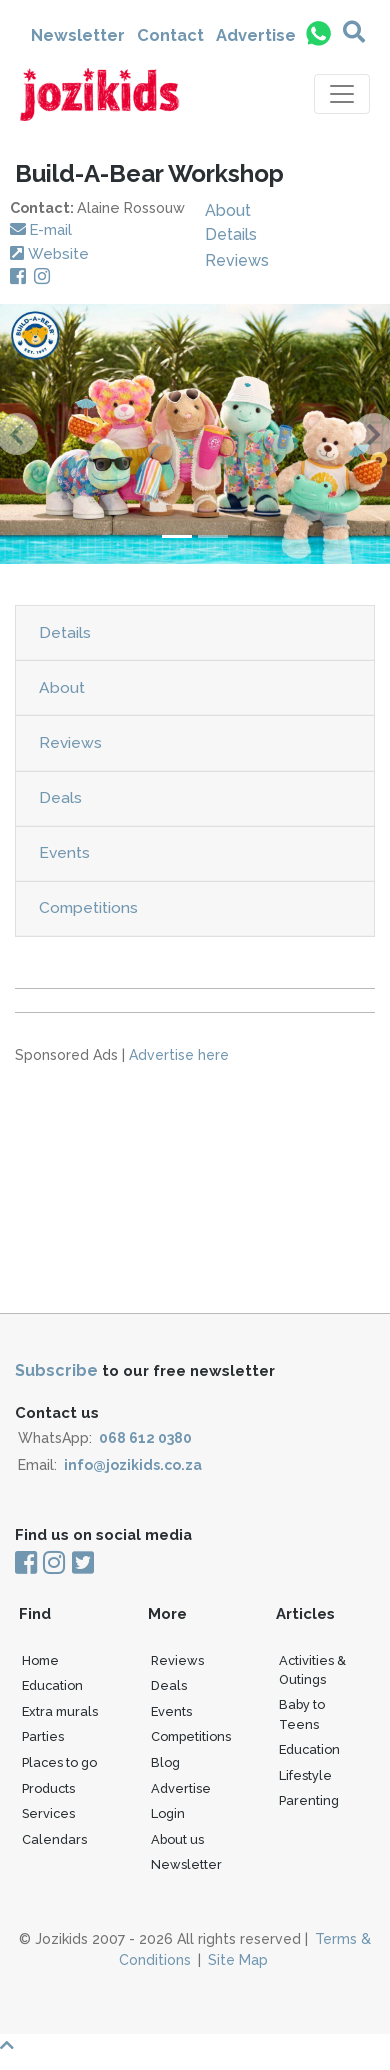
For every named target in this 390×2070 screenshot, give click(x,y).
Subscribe (56, 1370)
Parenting (309, 1800)
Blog (165, 1762)
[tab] (195, 633)
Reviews (237, 260)
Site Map (238, 1960)
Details (231, 234)
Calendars (54, 1839)
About (228, 210)
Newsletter (78, 35)
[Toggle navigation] (342, 94)
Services (48, 1813)
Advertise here (179, 1055)
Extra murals (60, 1711)
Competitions (88, 907)
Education (52, 1685)
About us (177, 1839)
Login (168, 1813)
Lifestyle (305, 1775)
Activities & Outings (312, 1670)
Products (48, 1788)
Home (40, 1660)
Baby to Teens (302, 1714)
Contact (170, 35)
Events (64, 852)
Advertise (256, 35)
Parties (43, 1736)
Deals (60, 797)
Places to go (59, 1762)
